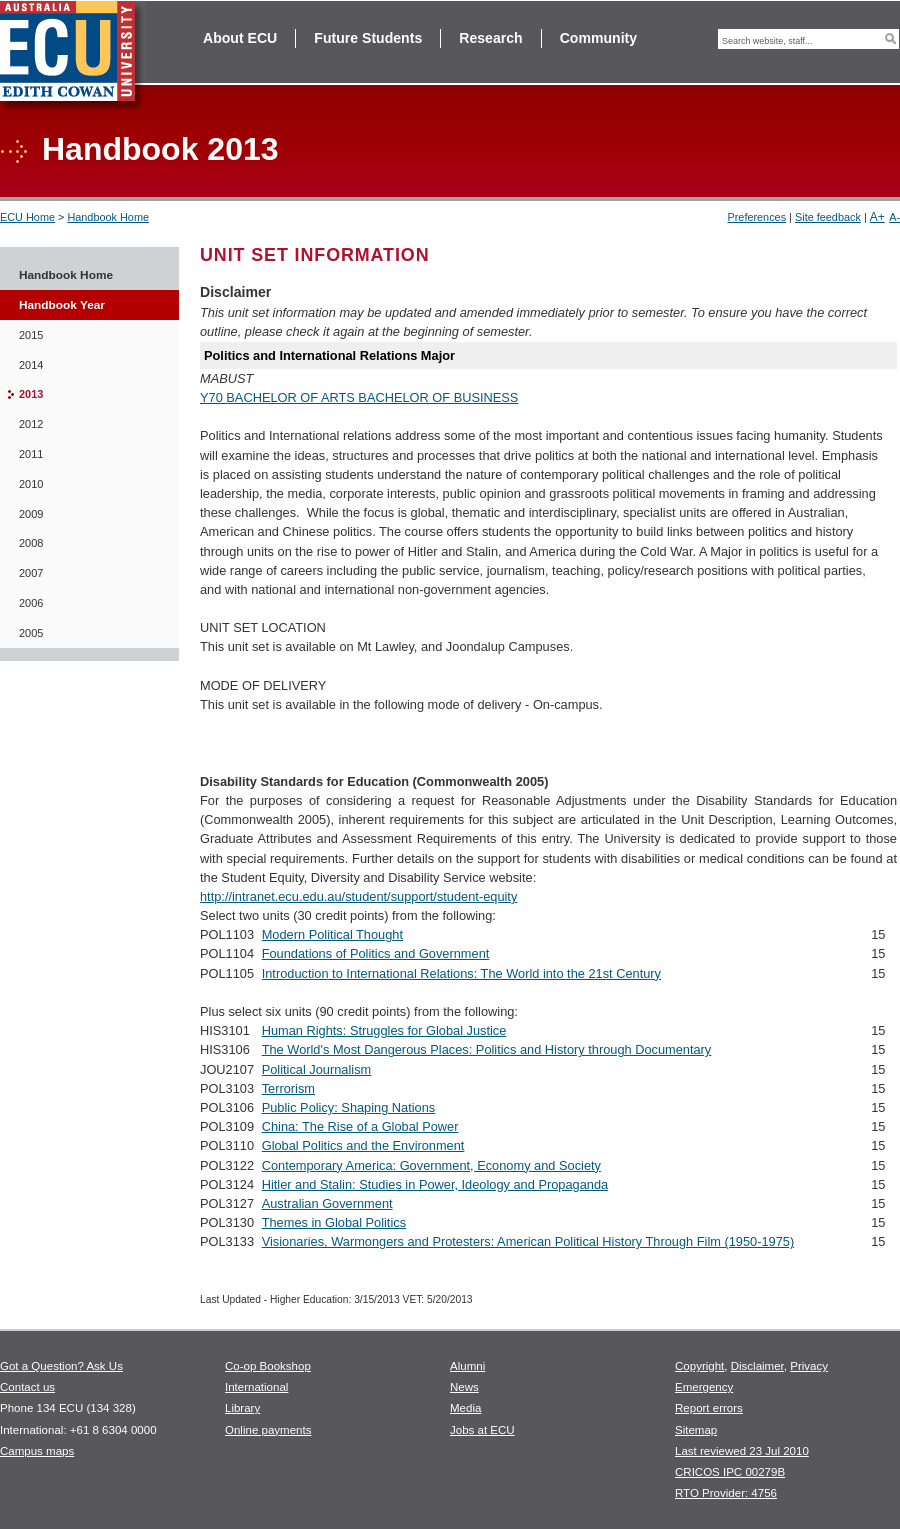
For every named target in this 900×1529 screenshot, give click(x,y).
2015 (31, 335)
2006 (31, 603)
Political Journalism (317, 1069)
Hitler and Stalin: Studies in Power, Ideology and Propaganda (435, 1184)
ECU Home (27, 217)
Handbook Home (108, 217)
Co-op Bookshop (268, 1366)
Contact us (27, 1387)
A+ (877, 217)
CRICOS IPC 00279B (730, 1472)
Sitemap (696, 1430)
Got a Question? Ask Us (61, 1366)
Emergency (704, 1387)
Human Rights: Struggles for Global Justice (384, 1030)
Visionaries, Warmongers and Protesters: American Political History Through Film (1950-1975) (528, 1241)
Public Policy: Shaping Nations (349, 1107)
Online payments (268, 1430)
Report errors (709, 1408)
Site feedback (828, 217)
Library (242, 1408)
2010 (31, 484)
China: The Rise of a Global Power (360, 1126)
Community (598, 38)
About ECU (240, 38)
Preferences (756, 217)
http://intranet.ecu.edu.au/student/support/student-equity (358, 896)
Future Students (368, 38)
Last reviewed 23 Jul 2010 (742, 1451)
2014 (31, 365)
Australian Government (327, 1203)
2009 (31, 514)
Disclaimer (757, 1366)
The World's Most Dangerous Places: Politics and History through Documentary (487, 1049)
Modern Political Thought (332, 934)
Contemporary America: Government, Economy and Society (431, 1165)
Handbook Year (62, 305)
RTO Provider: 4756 (726, 1493)
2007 (31, 573)
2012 (31, 424)
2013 (31, 394)
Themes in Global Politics (334, 1222)
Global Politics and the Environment (363, 1145)
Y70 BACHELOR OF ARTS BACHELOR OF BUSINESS (359, 397)
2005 (31, 633)
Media (465, 1408)
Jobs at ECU (482, 1430)
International (256, 1387)
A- (894, 217)
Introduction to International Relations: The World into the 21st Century (461, 973)
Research (490, 38)
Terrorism (288, 1088)
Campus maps (37, 1451)
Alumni (467, 1366)
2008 (31, 543)
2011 (31, 454)
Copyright (699, 1366)
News (464, 1387)
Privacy (809, 1366)
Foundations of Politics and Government (376, 953)
